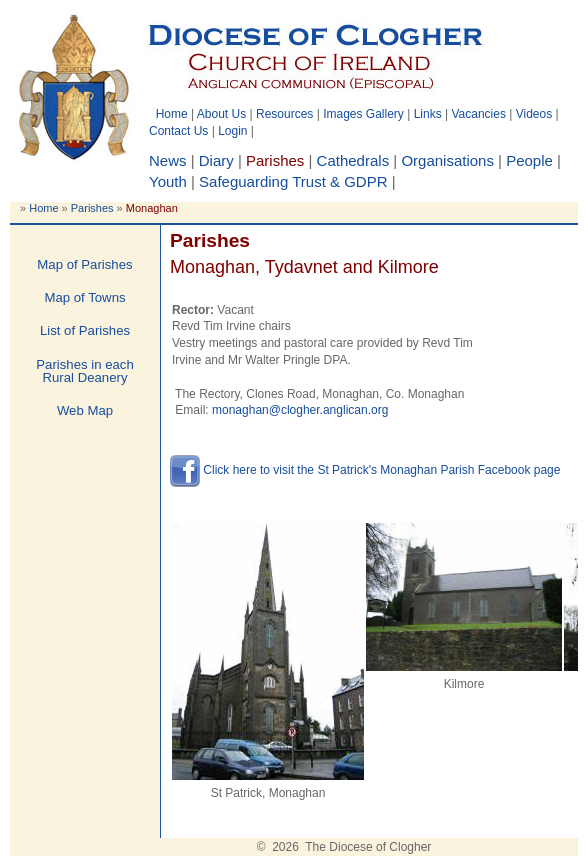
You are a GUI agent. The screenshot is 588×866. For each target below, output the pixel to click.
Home (172, 114)
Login (232, 131)
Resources (284, 114)
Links (428, 114)
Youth (168, 181)
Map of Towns (84, 297)
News (168, 160)
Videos (534, 114)
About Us (221, 114)
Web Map (85, 410)
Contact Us (178, 131)
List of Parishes (85, 330)
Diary (216, 160)
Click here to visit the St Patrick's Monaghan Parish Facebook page (365, 470)
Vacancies (478, 114)
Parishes (92, 208)
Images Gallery (363, 114)
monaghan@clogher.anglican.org (300, 410)
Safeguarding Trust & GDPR (293, 181)
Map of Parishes (84, 264)
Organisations (447, 160)
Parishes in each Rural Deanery (85, 371)
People (529, 160)
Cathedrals (353, 160)
